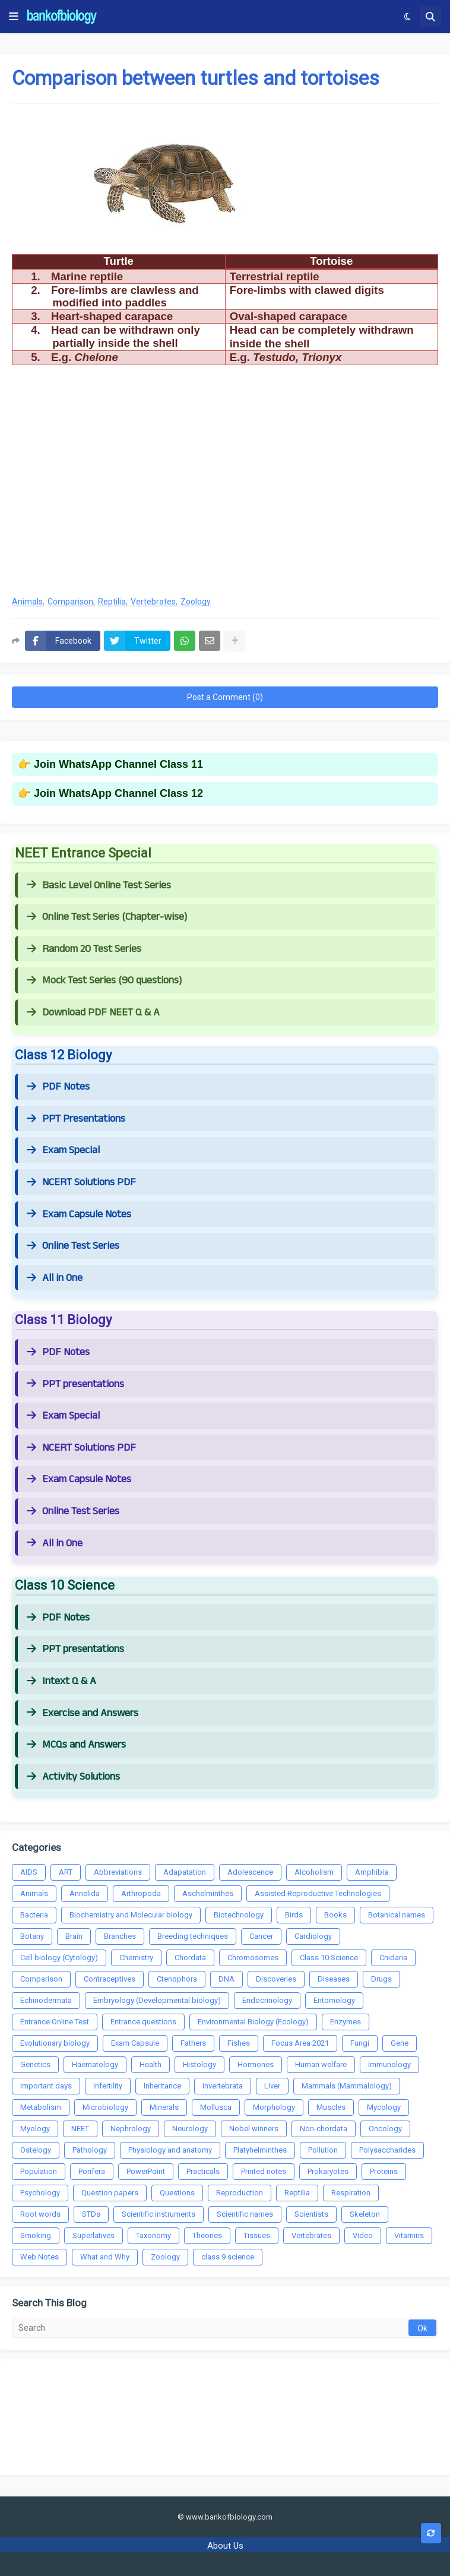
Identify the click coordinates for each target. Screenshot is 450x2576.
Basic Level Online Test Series (99, 885)
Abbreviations (118, 1872)
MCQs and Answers (76, 1745)
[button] (13, 16)
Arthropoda (141, 1893)
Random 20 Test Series (84, 949)
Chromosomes (252, 1957)
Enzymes (345, 2021)
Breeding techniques (192, 1936)
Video (363, 2235)
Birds (294, 1914)
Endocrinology (267, 2000)
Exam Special (63, 1150)
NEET (80, 2128)
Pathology (89, 2149)
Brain (74, 1936)
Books (335, 1914)
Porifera (91, 2171)
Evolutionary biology (55, 2043)
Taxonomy (153, 2235)
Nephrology (130, 2128)
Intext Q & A (61, 1681)
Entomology (334, 2000)
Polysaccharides (387, 2149)
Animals (27, 601)
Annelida (84, 1893)
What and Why (104, 2256)
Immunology (389, 2064)
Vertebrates (153, 601)
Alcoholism (314, 1872)
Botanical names (396, 1914)
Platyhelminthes (260, 2149)
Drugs (381, 1978)
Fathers (193, 2043)
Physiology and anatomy (170, 2149)
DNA (226, 1978)
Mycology (384, 2107)
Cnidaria (393, 1957)
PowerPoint (145, 2171)
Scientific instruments (158, 2214)
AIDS (28, 1872)
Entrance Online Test (54, 2021)
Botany (32, 1936)
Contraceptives (109, 1978)
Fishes (238, 2043)
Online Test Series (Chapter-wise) (107, 917)
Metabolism (40, 2107)
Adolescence (250, 1872)
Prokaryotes (328, 2171)
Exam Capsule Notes (79, 1214)
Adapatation (184, 1872)
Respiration (350, 2192)
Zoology (195, 601)
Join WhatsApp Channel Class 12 (118, 793)
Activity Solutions (73, 1777)
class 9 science (227, 2256)
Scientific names (245, 2214)
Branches (120, 1936)
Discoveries (276, 1978)
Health (150, 2064)
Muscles (331, 2107)
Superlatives (93, 2235)
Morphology (274, 2107)
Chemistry (136, 1957)
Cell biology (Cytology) (59, 1957)
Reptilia (112, 601)
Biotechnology (239, 1914)
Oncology (385, 2128)
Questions (177, 2192)
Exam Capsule (135, 2043)
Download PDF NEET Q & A (93, 1012)
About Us (225, 2545)
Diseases (334, 1978)
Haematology (95, 2064)
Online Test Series (73, 1246)
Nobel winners (253, 2128)
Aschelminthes (207, 1893)
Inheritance (162, 2085)
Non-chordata (323, 2128)
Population (38, 2171)
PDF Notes (58, 1087)
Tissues (256, 2235)
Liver (272, 2085)
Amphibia (371, 1872)
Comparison (70, 601)
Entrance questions (143, 2021)
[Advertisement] (225, 490)
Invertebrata (222, 2085)
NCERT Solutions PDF (81, 1182)
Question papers (109, 2192)
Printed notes (263, 2171)
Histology (199, 2064)
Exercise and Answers (82, 1713)
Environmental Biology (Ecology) (253, 2021)
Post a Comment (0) (225, 697)
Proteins (384, 2171)
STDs (91, 2214)
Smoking (35, 2235)
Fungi (359, 2043)
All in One (55, 1278)
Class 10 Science (329, 1957)
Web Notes (39, 2256)
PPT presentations (75, 1384)
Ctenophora (177, 1978)
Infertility (107, 2085)
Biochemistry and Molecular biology (130, 1914)
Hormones (255, 2064)
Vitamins (409, 2235)
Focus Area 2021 (300, 2043)
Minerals (164, 2107)
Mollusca (216, 2107)
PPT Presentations (76, 1119)
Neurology (190, 2128)
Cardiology (313, 1936)
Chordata (190, 1957)
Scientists (311, 2214)
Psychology (40, 2192)
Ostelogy (35, 2149)
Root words (40, 2214)
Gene (399, 2043)
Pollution (323, 2149)
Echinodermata (46, 2000)
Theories (207, 2235)
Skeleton (365, 2214)
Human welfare (321, 2064)
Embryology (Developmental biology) (157, 2000)
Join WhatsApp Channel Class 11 (118, 764)
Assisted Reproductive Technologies (318, 1893)
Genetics (35, 2064)
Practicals (203, 2171)
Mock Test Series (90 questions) (104, 980)
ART (65, 1872)
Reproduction (239, 2192)
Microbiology (105, 2107)
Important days (46, 2085)
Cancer (261, 1936)
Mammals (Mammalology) (347, 2085)
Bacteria (34, 1914)
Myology (35, 2128)
